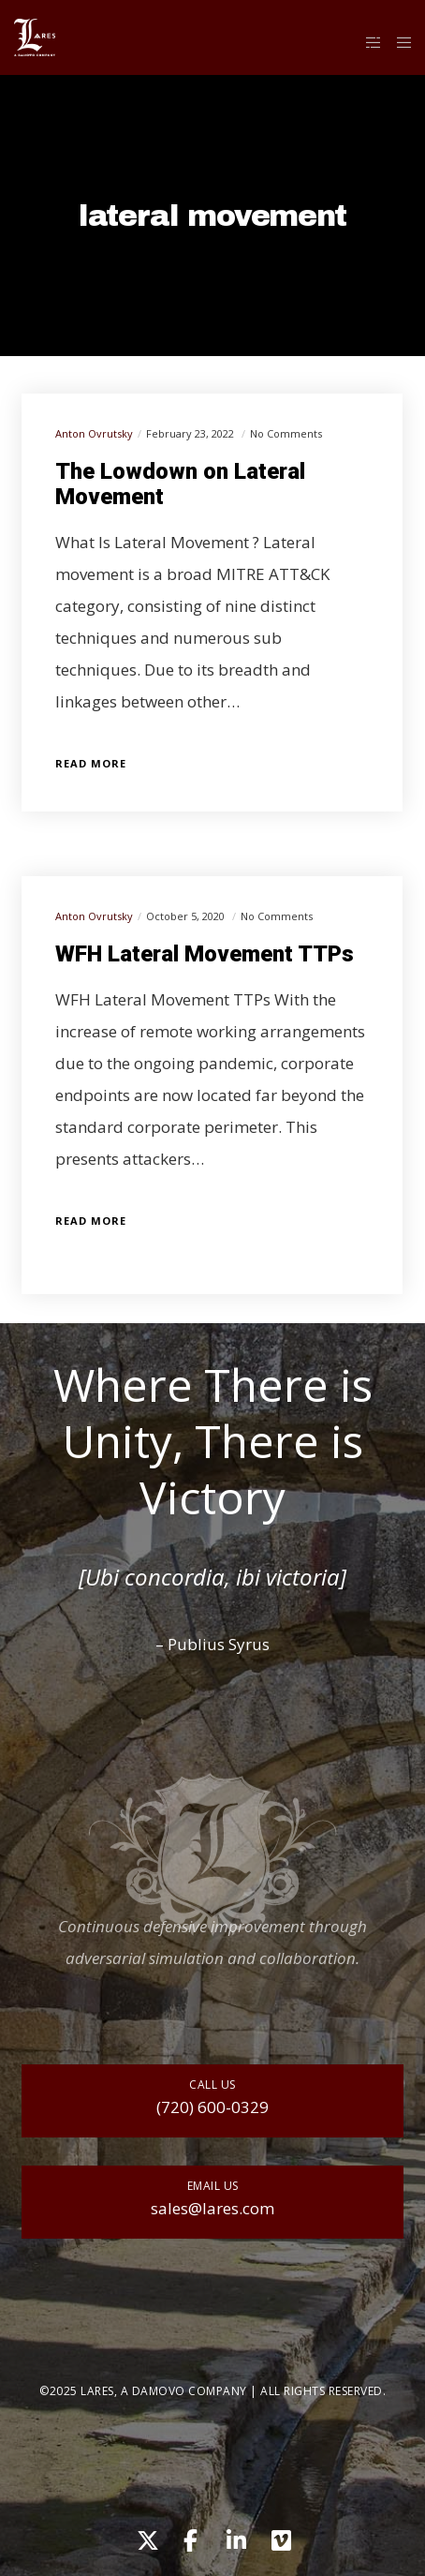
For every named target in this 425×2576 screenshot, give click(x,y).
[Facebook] (190, 2537)
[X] (145, 2537)
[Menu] (398, 42)
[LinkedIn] (235, 2537)
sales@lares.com (212, 2208)
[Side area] (368, 42)
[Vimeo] (280, 2537)
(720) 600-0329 (212, 2107)
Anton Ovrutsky (94, 433)
